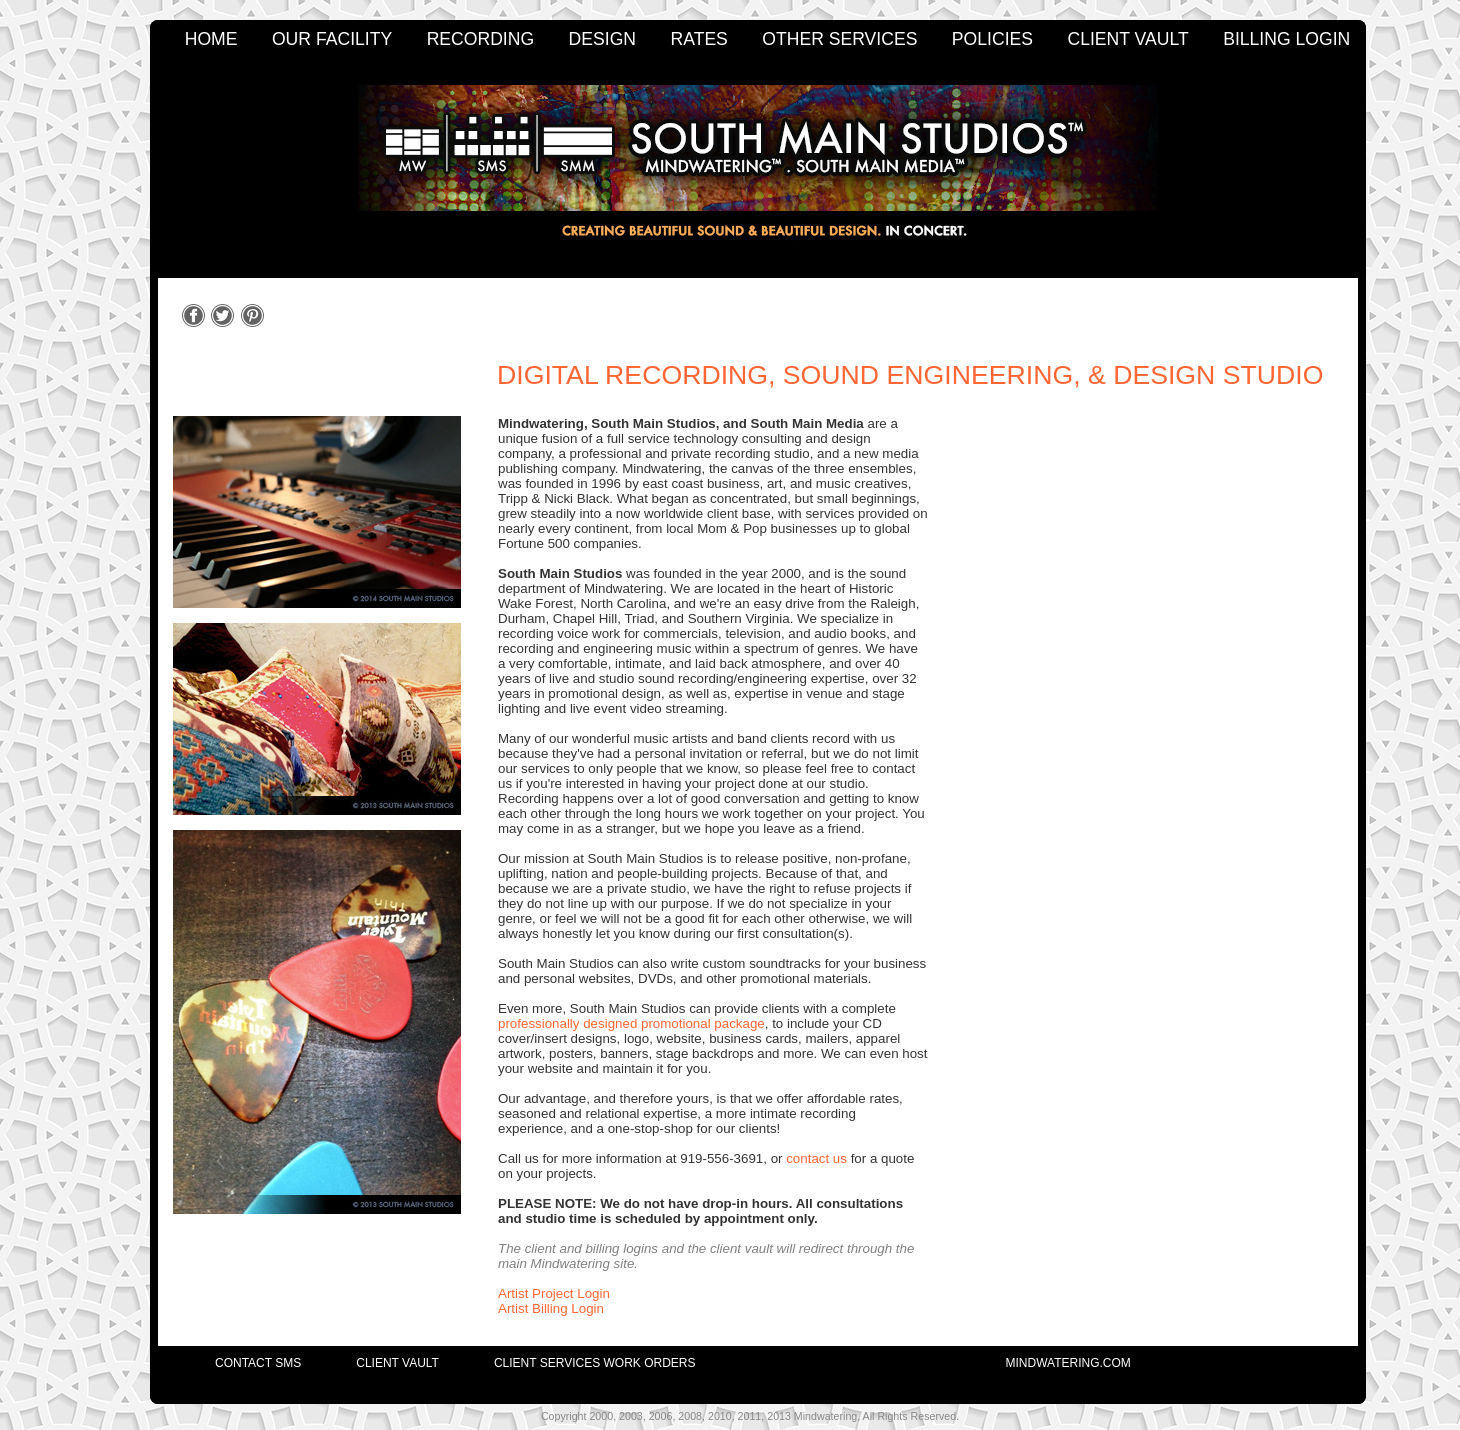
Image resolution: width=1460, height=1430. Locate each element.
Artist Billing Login (551, 1308)
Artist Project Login (554, 1293)
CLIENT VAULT (1127, 39)
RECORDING (481, 39)
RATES (699, 39)
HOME (211, 39)
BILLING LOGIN (1286, 39)
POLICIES (992, 39)
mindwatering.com (1068, 1363)
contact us (816, 1158)
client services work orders (595, 1363)
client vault (397, 1363)
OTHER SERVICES (839, 39)
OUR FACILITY (332, 39)
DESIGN (602, 39)
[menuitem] (230, 1358)
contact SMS (258, 1363)
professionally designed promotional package (631, 1023)
